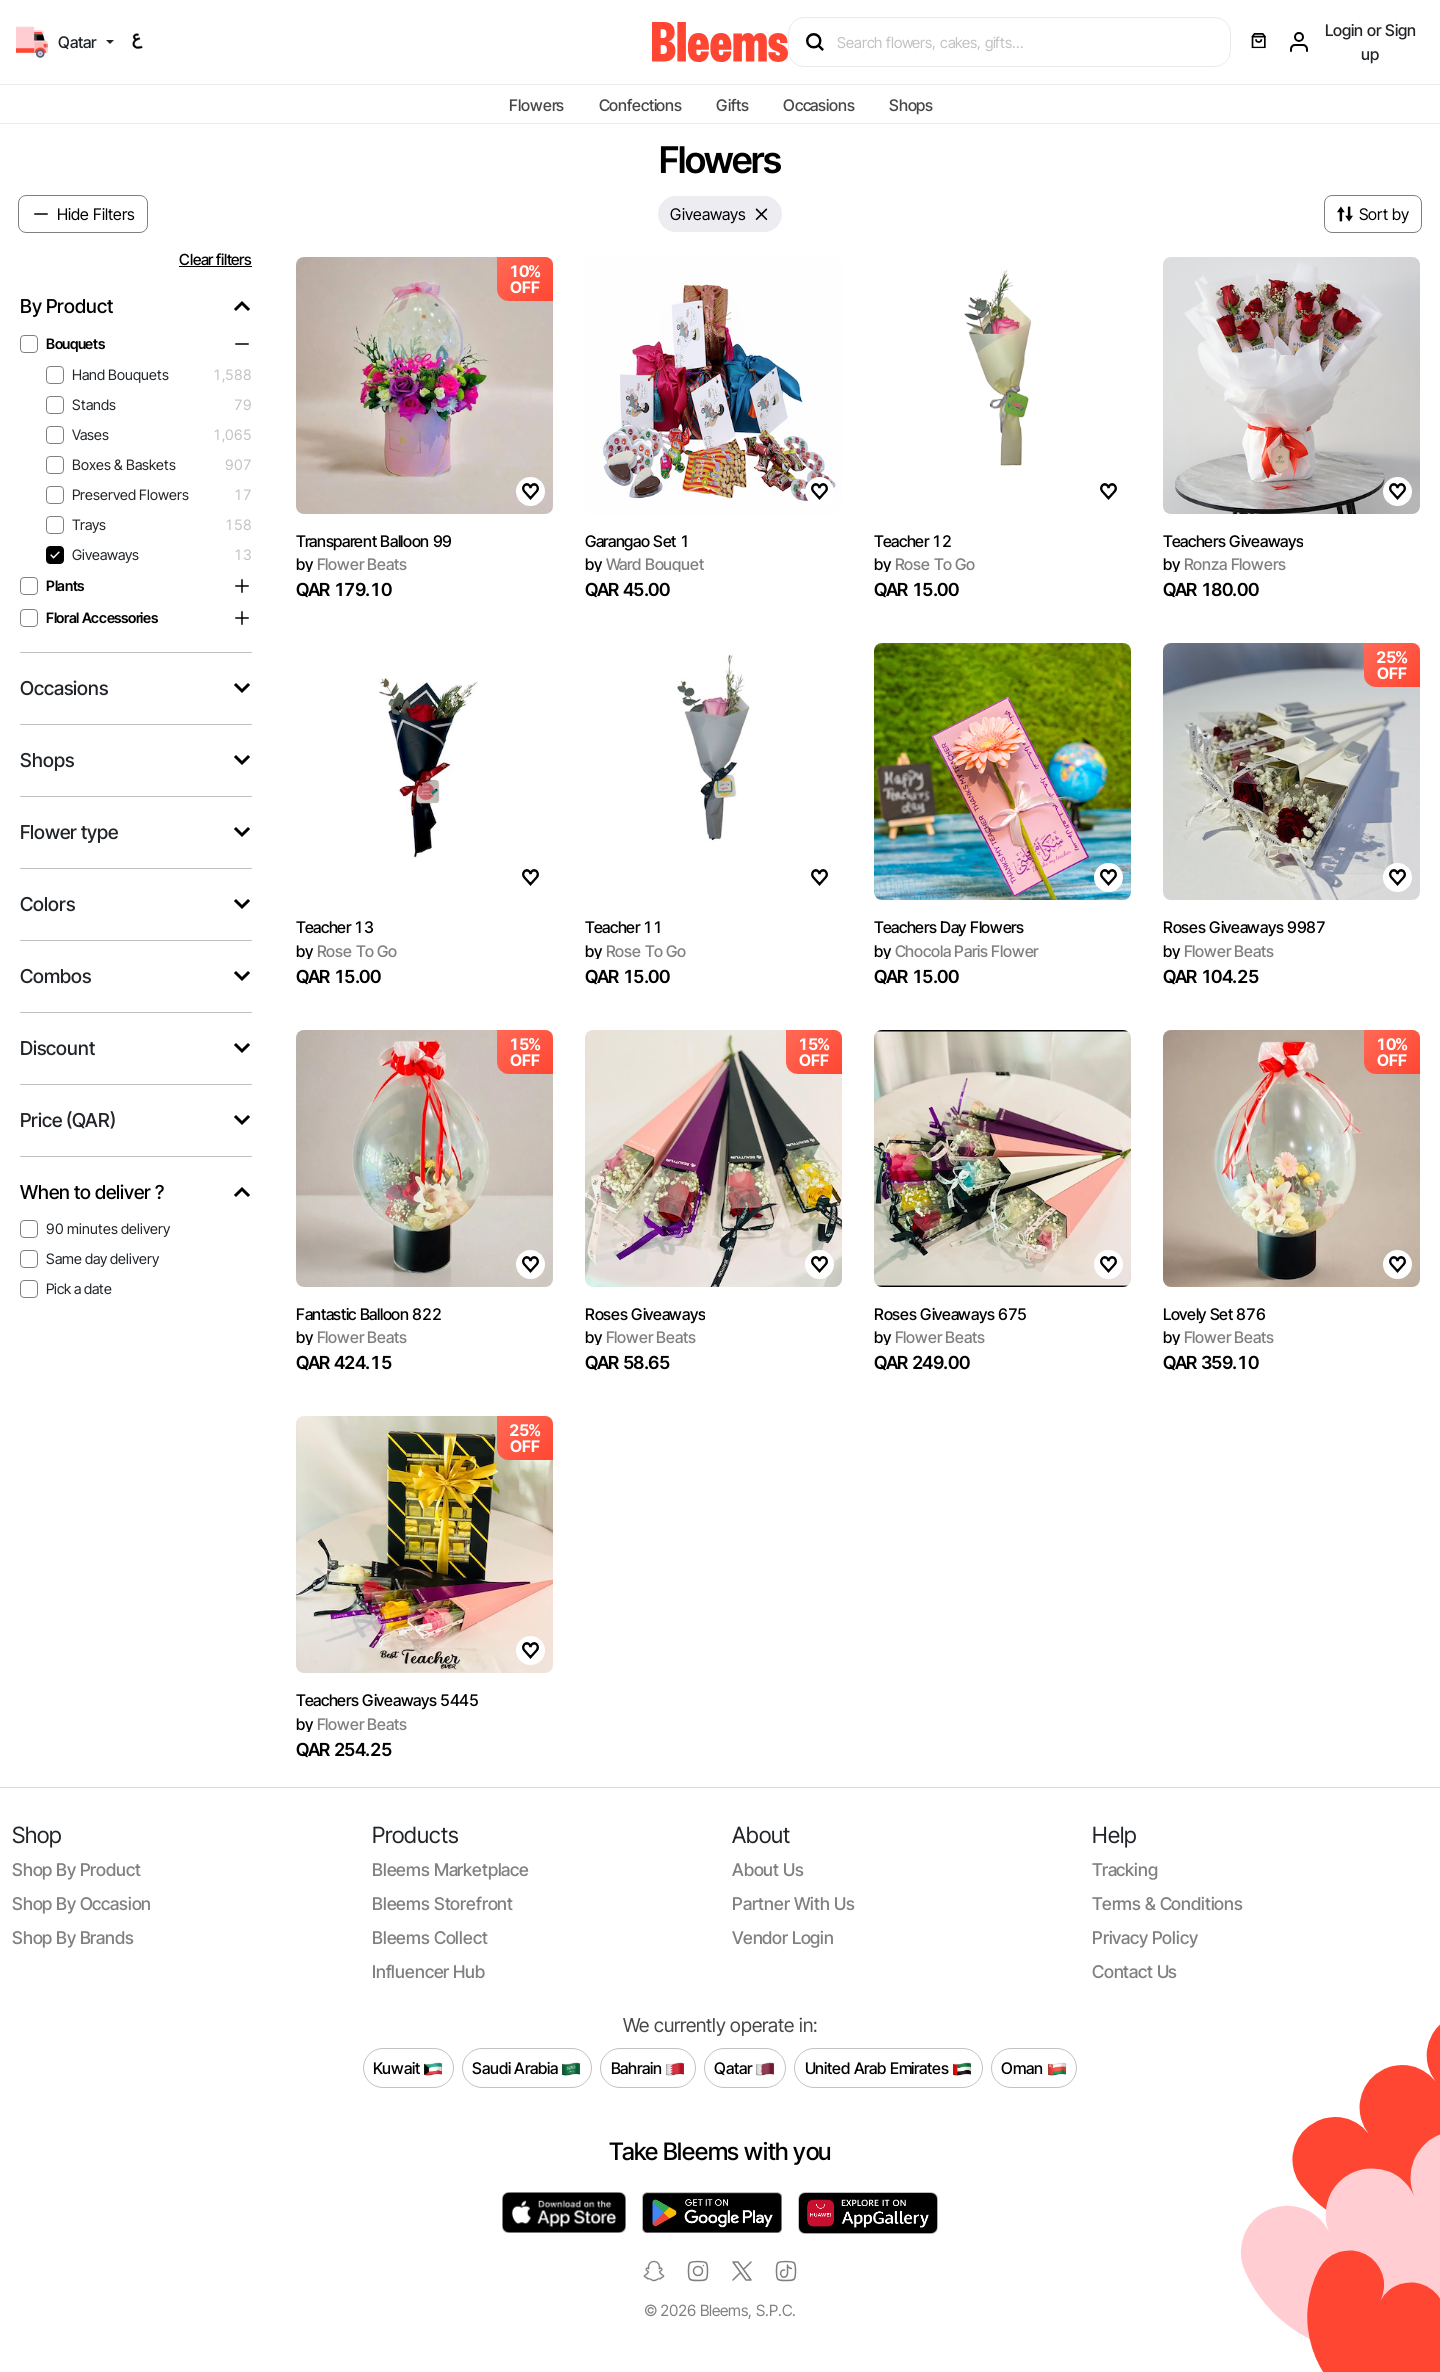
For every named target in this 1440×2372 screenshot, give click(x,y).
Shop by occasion (81, 1903)
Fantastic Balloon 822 (368, 1314)
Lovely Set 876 (1214, 1314)
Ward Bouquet (644, 564)
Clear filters (215, 259)
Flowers (536, 105)
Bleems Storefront (442, 1903)
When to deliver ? (92, 1192)
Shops (911, 105)
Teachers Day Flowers (949, 927)
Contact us (1134, 1971)
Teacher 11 (624, 927)
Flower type (69, 832)
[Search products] (1018, 42)
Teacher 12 (913, 541)
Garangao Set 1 (637, 541)
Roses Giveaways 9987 (1244, 927)
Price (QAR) (68, 1120)
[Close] (762, 214)
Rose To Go (924, 564)
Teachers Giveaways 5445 (387, 1700)
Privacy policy (1145, 1937)
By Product (66, 306)
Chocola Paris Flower (956, 951)
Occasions (819, 105)
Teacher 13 (335, 927)
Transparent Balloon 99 (374, 541)
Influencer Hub (428, 1971)
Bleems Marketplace (450, 1869)
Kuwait (408, 2069)
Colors (47, 904)
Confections (640, 105)
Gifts (732, 105)
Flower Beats (351, 564)
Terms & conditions (1167, 1903)
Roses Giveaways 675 (950, 1314)
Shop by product (76, 1869)
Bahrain (648, 2069)
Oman (1033, 2069)
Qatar (744, 2069)
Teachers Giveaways (1233, 541)
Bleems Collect (430, 1937)
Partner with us (793, 1903)
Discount (57, 1048)
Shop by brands (73, 1937)
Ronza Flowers (1224, 564)
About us (768, 1869)
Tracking (1125, 1869)
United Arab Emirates (889, 2069)
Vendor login (783, 1937)
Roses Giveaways (645, 1314)
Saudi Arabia (526, 2069)
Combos (55, 976)
